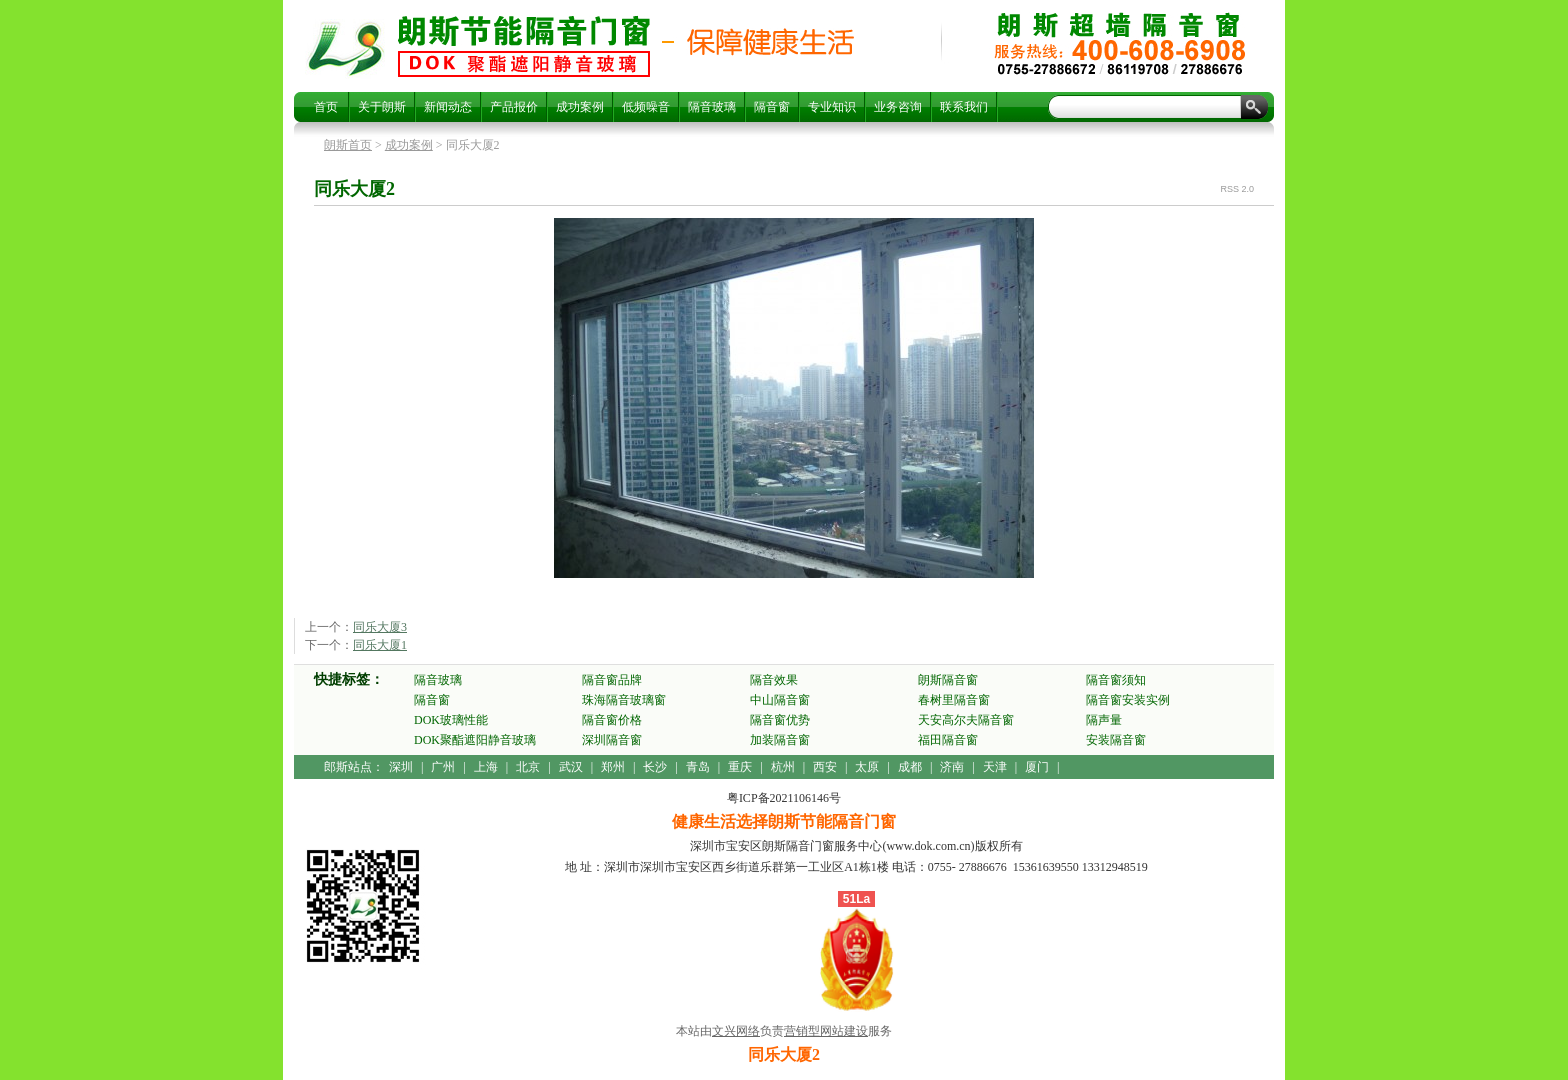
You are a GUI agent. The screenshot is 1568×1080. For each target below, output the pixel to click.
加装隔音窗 (780, 740)
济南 (952, 767)
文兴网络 (736, 1031)
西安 (825, 767)
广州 (443, 767)
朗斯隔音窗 (948, 680)
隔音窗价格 (612, 720)
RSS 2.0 (1237, 189)
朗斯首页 (348, 145)
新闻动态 (448, 107)
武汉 (571, 767)
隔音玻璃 (712, 107)
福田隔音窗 (948, 740)
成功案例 (580, 107)
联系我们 (964, 107)
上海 (486, 767)
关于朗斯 (382, 107)
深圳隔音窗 (612, 740)
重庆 (740, 767)
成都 (910, 767)
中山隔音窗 (780, 700)
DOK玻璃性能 (451, 720)
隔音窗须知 (1116, 680)
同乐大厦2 (524, 46)
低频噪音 (646, 107)
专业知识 (832, 107)
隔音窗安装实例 (1128, 700)
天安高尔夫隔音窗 (966, 720)
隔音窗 (772, 107)
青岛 (698, 767)
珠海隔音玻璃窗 (624, 700)
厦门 (1037, 767)
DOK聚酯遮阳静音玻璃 (475, 740)
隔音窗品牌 (612, 680)
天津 (995, 767)
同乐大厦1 (380, 645)
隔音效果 (774, 680)
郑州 (613, 767)
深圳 (401, 767)
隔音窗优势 (780, 720)
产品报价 (514, 107)
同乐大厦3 (380, 627)
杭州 (783, 767)
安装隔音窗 (1116, 740)
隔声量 (1104, 720)
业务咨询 (898, 107)
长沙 (655, 767)
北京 (528, 767)
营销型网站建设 (826, 1031)
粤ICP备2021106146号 (784, 798)
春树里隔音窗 (954, 700)
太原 (867, 767)
